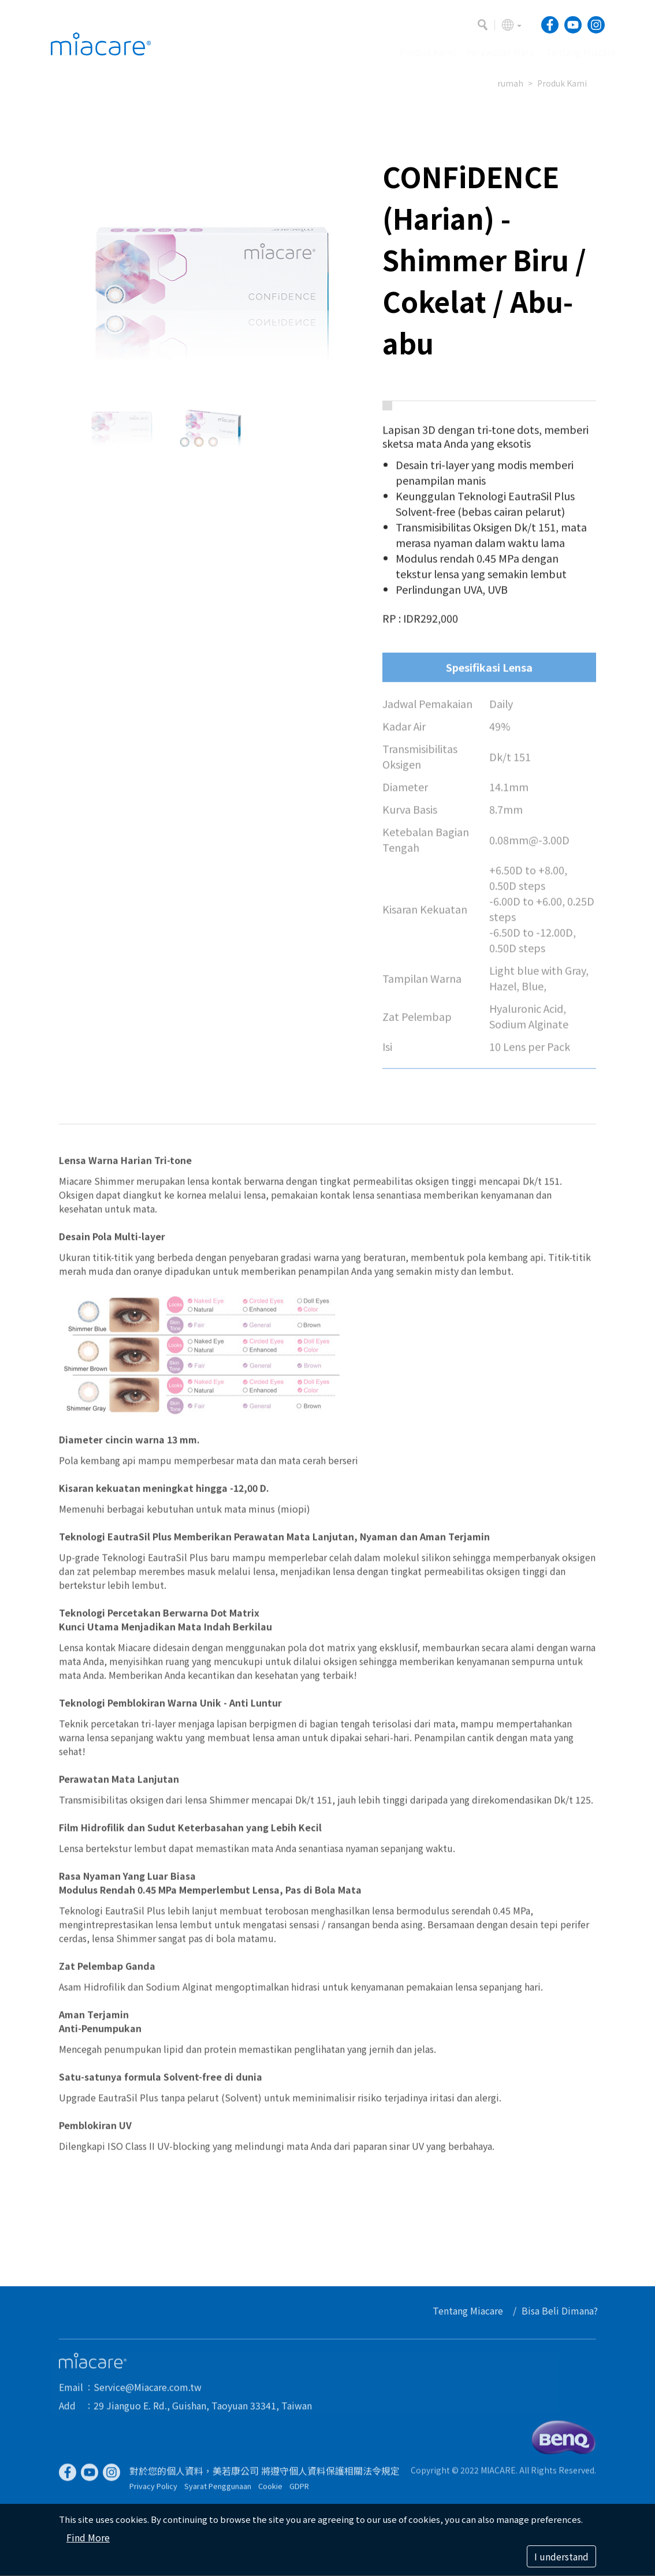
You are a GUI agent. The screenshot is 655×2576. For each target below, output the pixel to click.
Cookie (270, 2490)
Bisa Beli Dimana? (564, 2310)
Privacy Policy (153, 2490)
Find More (88, 2537)
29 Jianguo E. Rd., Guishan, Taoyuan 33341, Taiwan (203, 2409)
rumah (510, 83)
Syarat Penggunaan (217, 2490)
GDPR (299, 2490)
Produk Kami (562, 83)
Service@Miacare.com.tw (148, 2391)
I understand (561, 2556)
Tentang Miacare (472, 2310)
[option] (212, 267)
